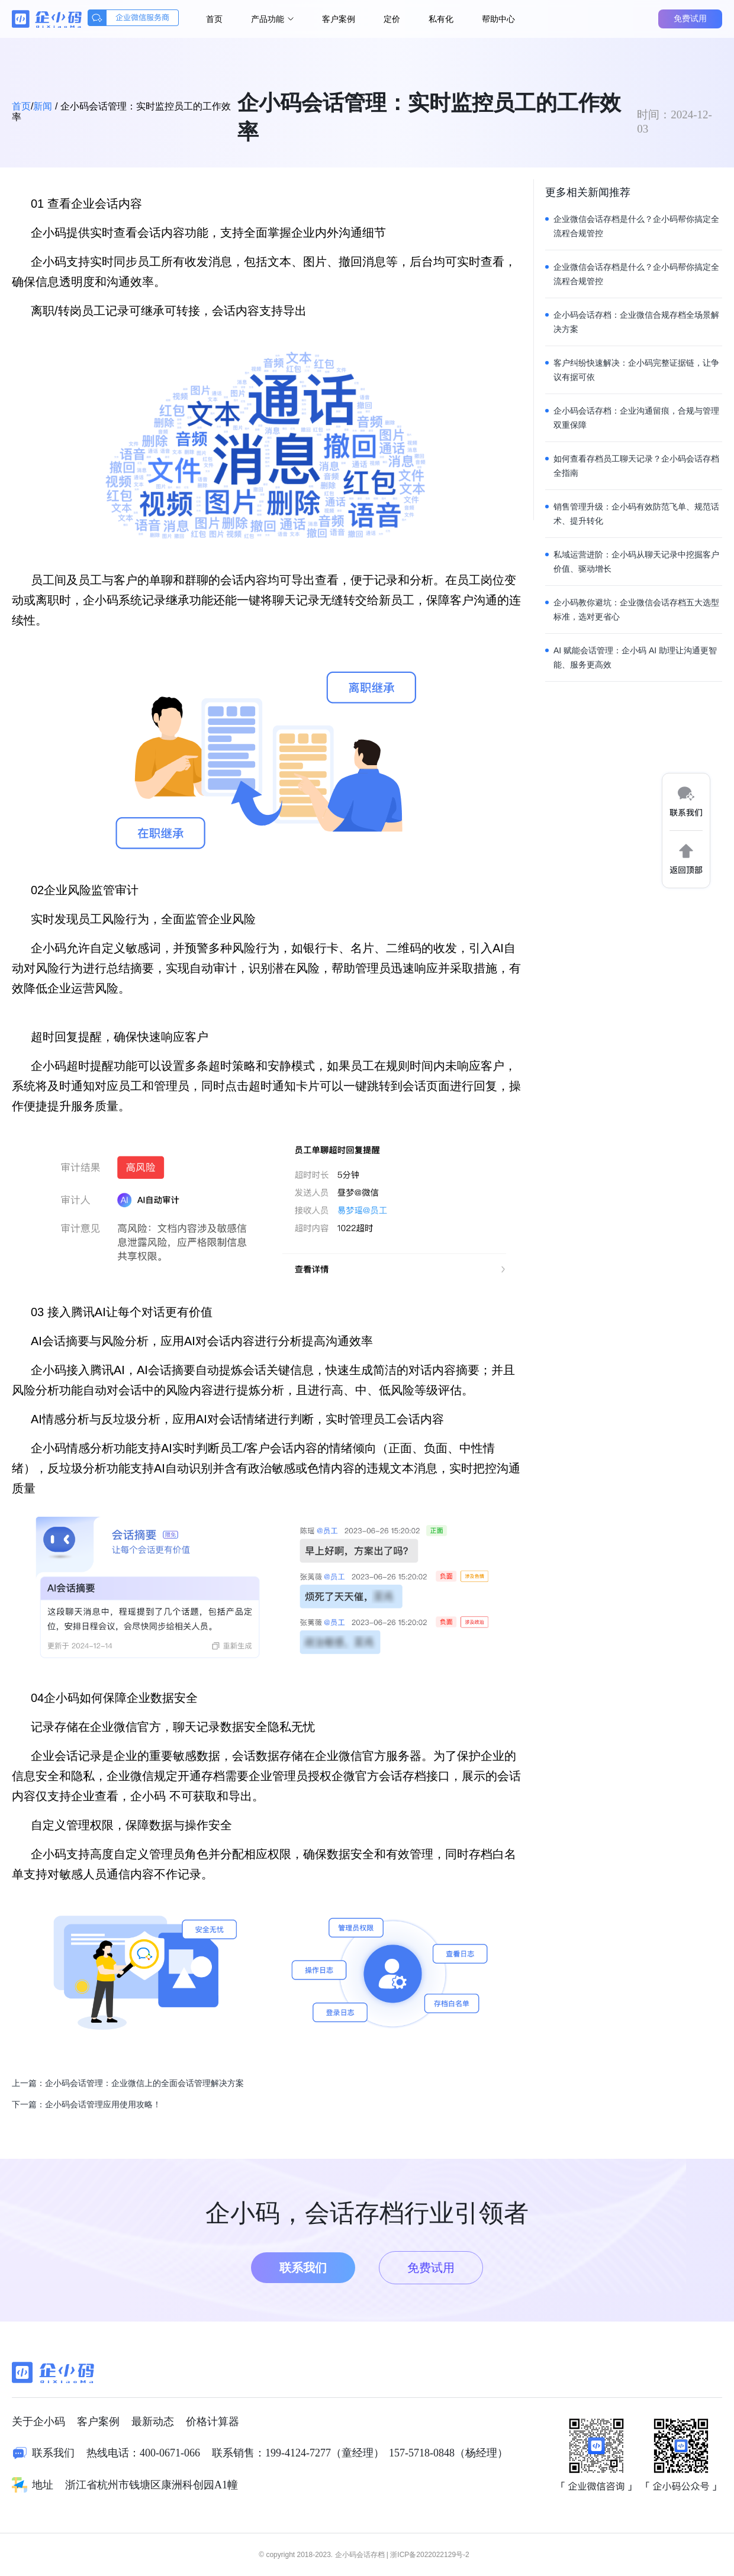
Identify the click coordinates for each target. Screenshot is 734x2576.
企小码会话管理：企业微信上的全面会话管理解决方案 (144, 2083)
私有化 (441, 19)
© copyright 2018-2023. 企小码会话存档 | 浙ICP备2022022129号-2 (364, 2555)
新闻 (42, 106)
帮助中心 (498, 19)
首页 (214, 19)
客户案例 (338, 19)
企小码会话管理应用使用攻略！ (103, 2104)
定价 (392, 19)
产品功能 (272, 19)
